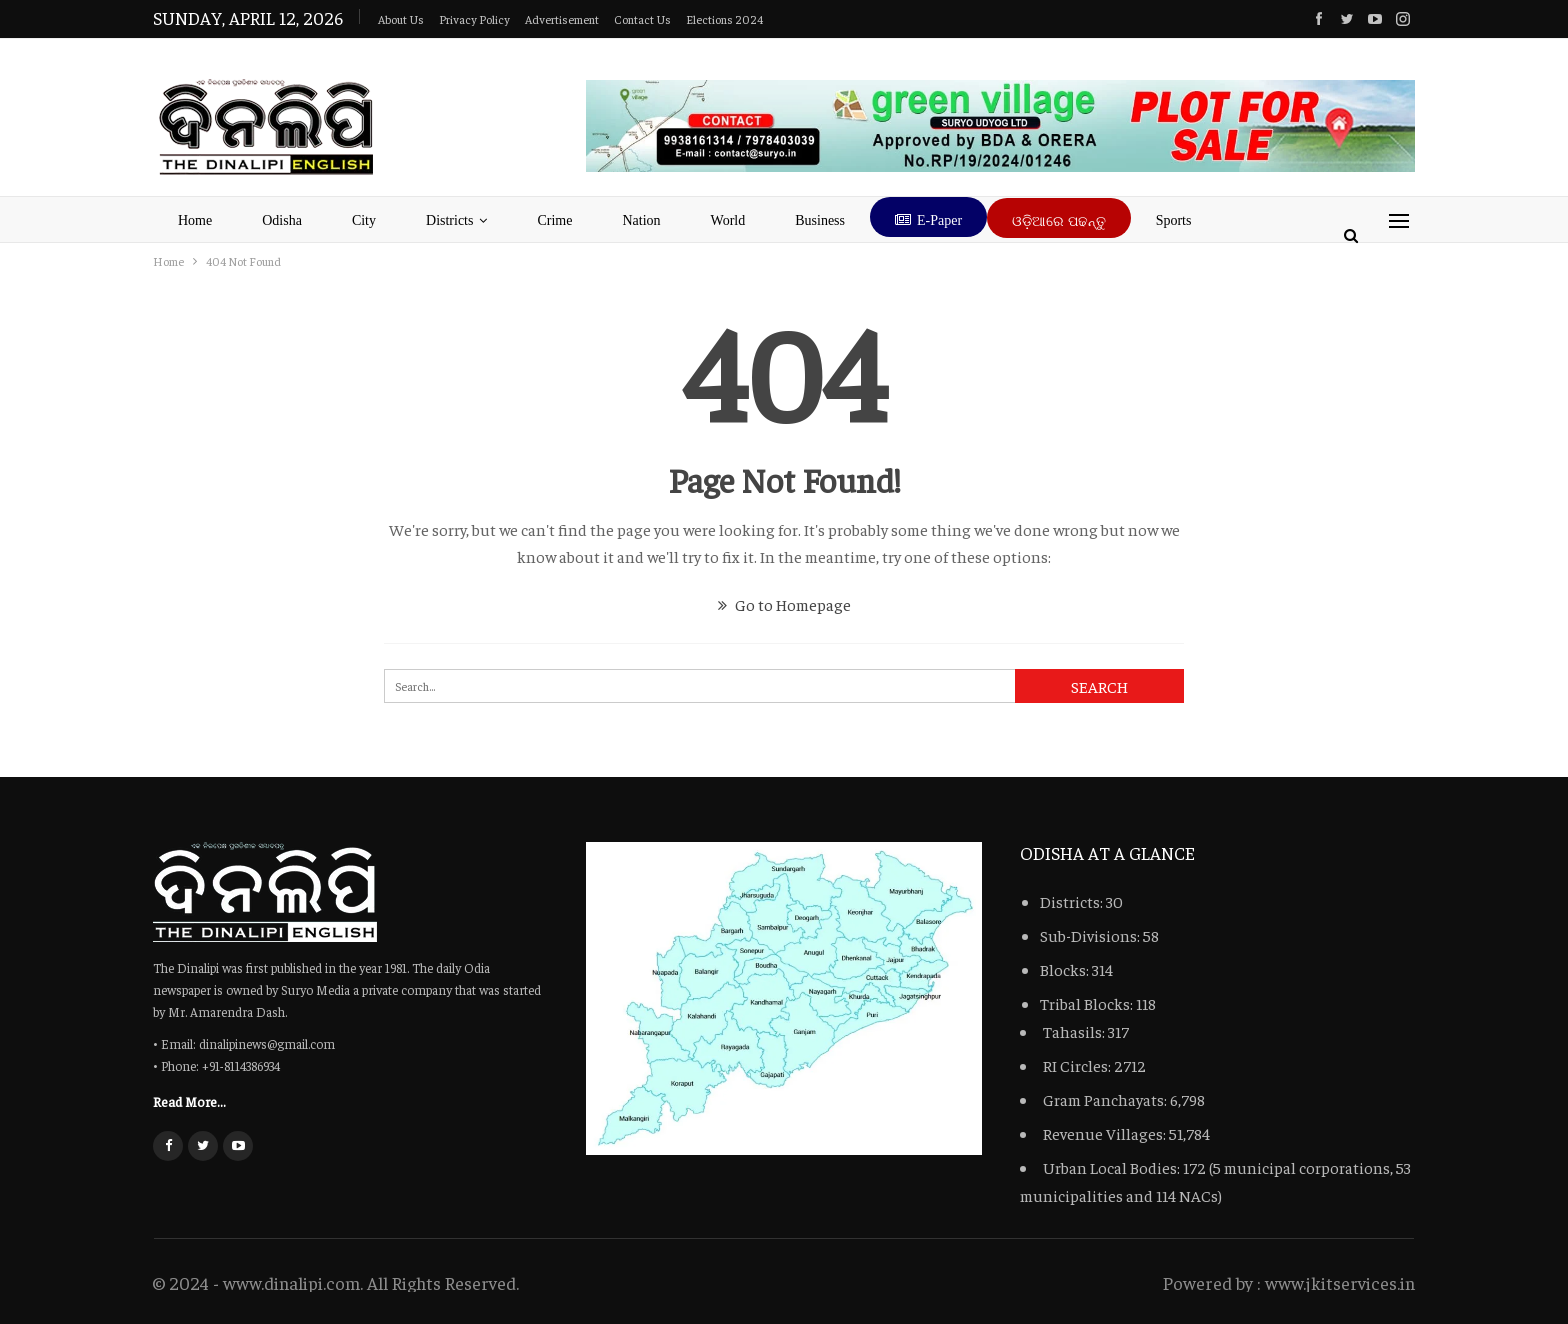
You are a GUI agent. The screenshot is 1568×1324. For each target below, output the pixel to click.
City (364, 220)
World (728, 220)
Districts (449, 220)
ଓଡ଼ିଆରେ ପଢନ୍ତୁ (1059, 221)
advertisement (562, 19)
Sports (1174, 220)
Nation (641, 220)
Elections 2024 (724, 19)
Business (820, 220)
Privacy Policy (474, 19)
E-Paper (928, 220)
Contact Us (642, 19)
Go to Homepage (784, 604)
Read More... (189, 1101)
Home (195, 220)
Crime (554, 220)
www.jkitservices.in (1340, 1282)
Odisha (282, 220)
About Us (401, 19)
